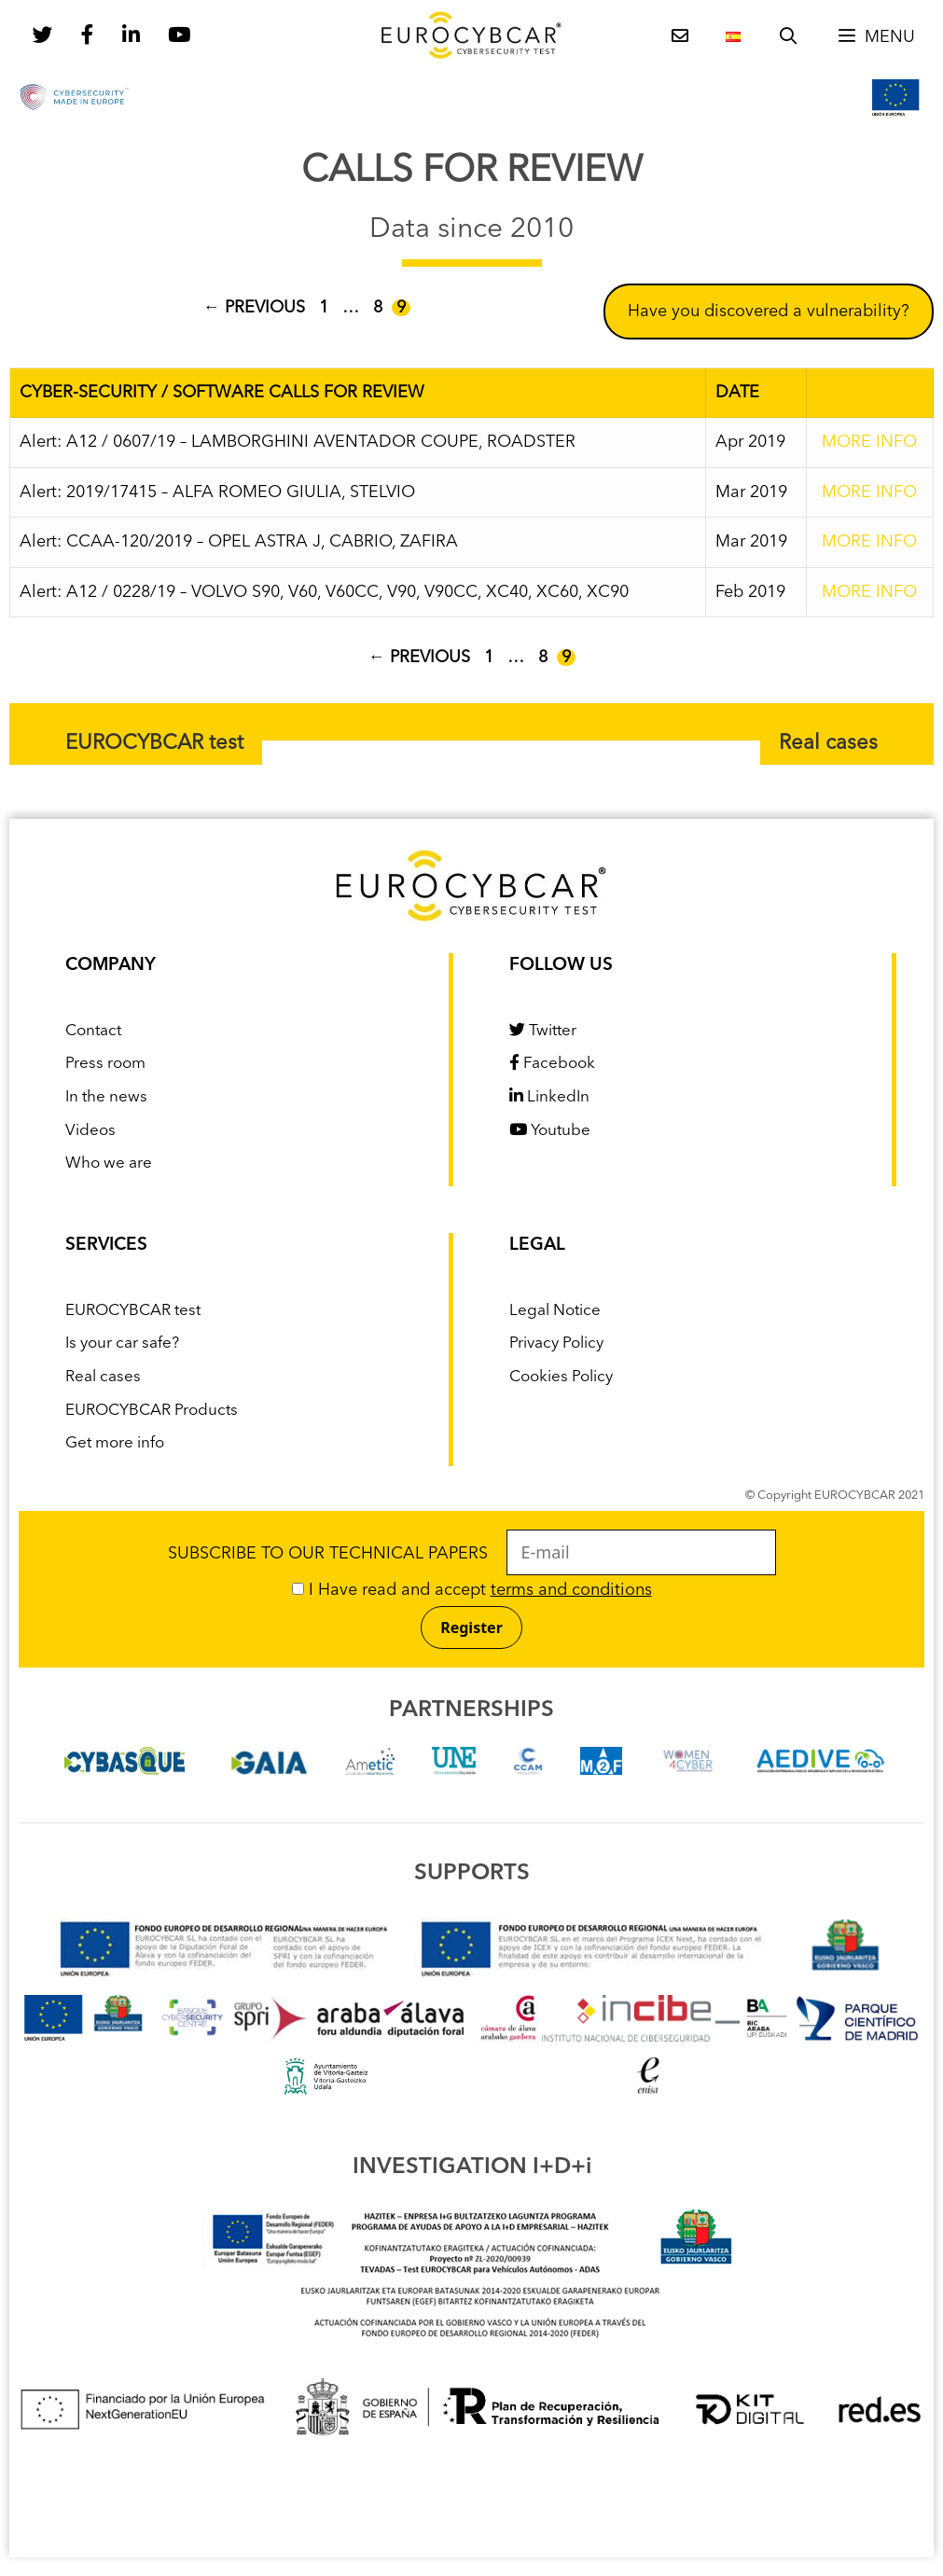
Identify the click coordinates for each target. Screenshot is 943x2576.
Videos (90, 1131)
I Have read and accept (472, 1590)
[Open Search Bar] (788, 37)
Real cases (828, 743)
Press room (105, 1064)
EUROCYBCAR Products (151, 1411)
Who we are (108, 1163)
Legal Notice (555, 1311)
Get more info (114, 1443)
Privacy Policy (556, 1343)
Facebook (552, 1064)
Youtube (549, 1131)
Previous (254, 307)
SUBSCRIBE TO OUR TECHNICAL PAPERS (472, 1553)
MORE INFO (869, 442)
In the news (106, 1097)
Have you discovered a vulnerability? (768, 311)
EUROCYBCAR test (154, 743)
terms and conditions (571, 1590)
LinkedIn (549, 1097)
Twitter (542, 1031)
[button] (876, 37)
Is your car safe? (122, 1343)
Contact (93, 1031)
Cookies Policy (561, 1377)
